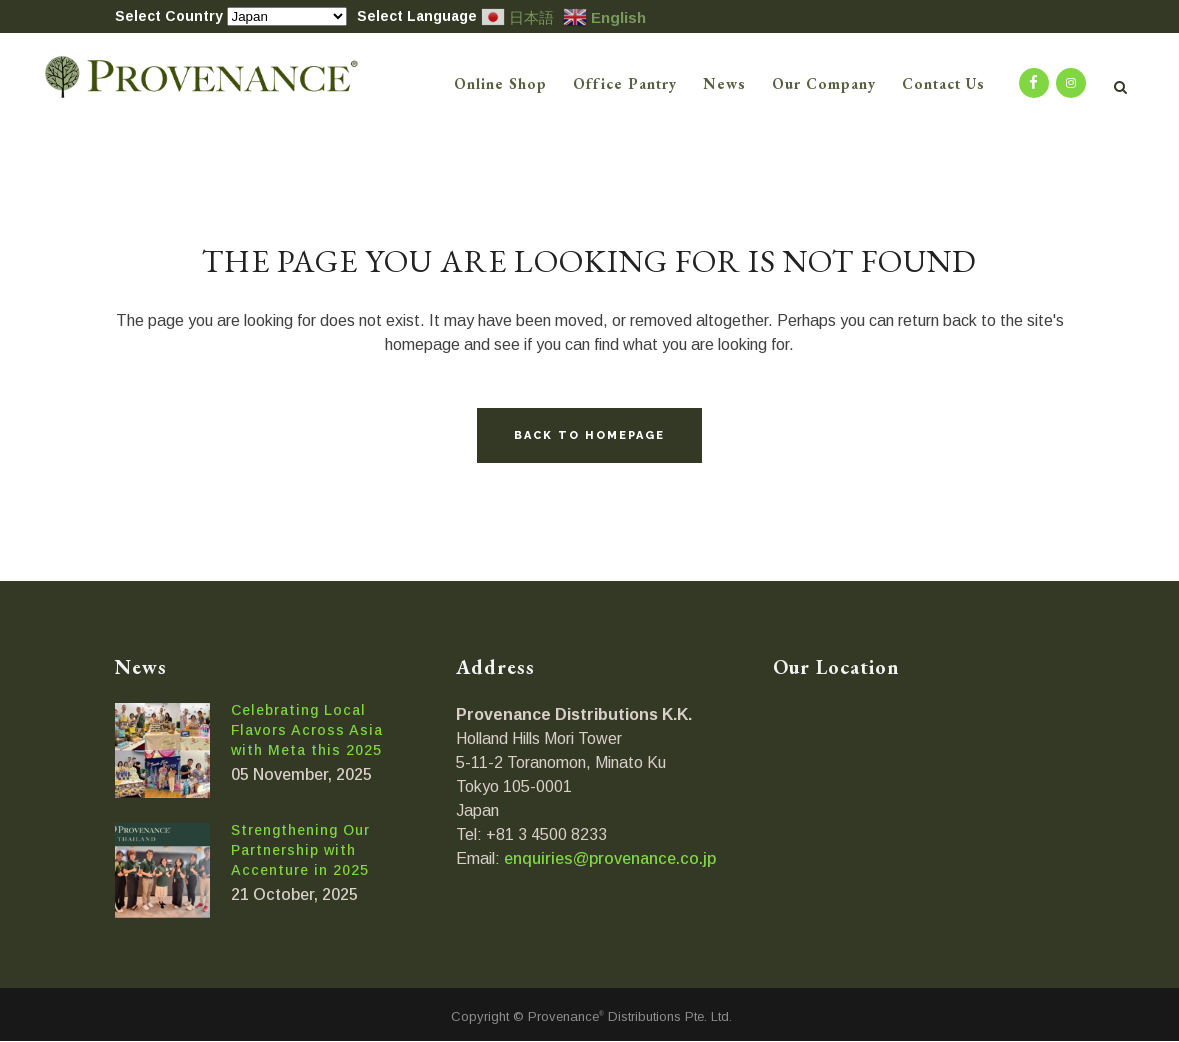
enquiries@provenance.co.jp (610, 858)
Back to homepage (589, 435)
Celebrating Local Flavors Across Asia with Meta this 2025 (307, 730)
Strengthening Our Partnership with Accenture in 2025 (300, 850)
